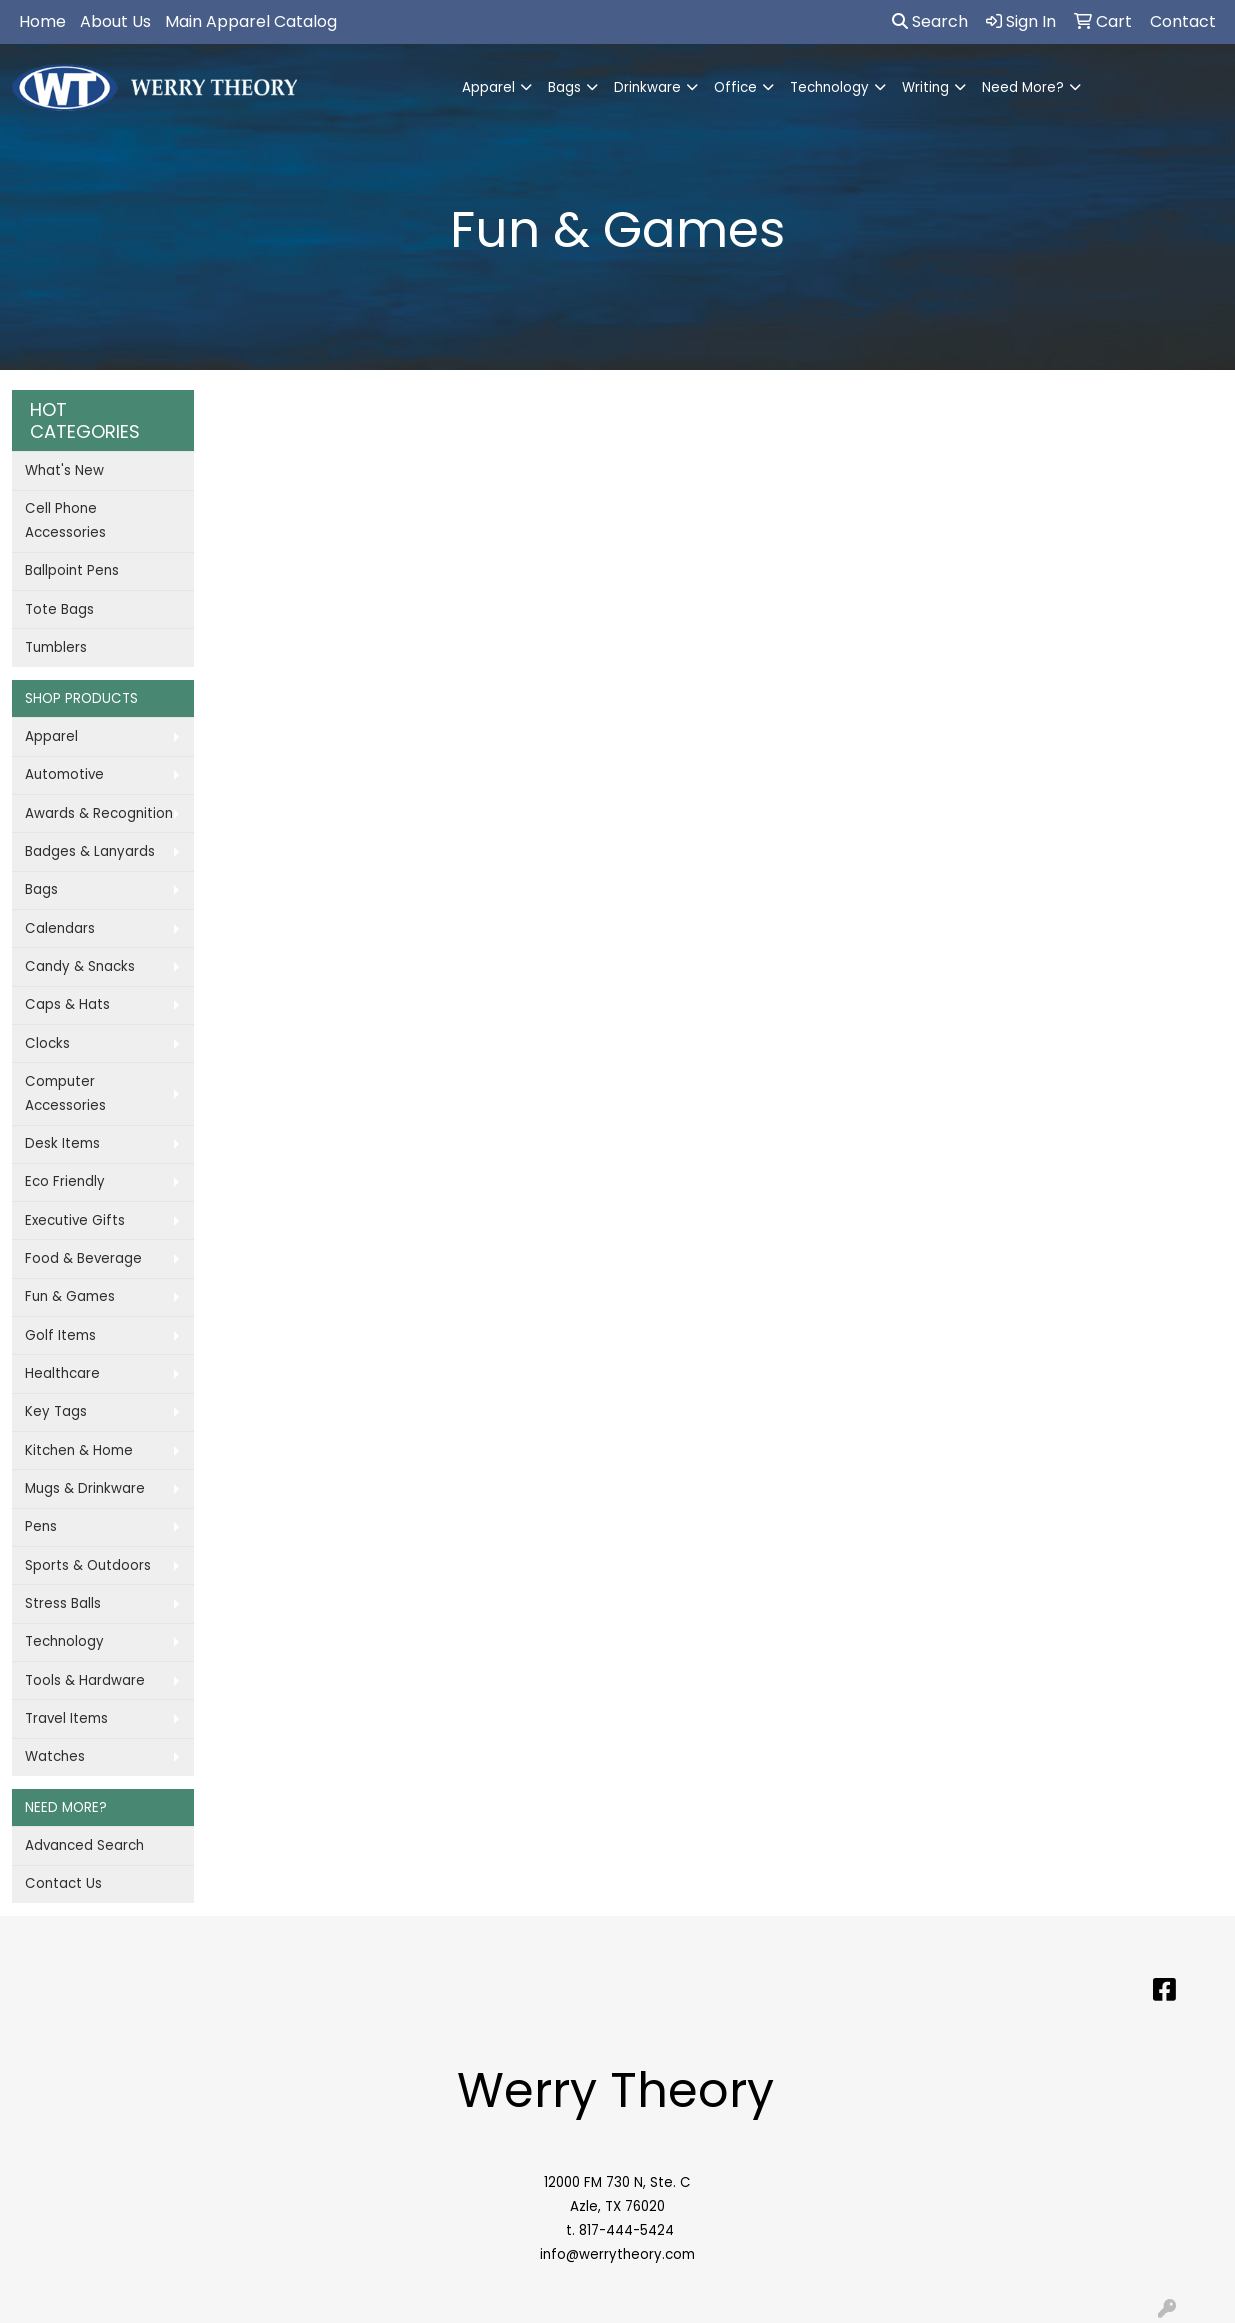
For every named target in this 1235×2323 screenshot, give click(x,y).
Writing (925, 87)
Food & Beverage (83, 1258)
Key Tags (56, 1411)
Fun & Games (70, 1296)
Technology (829, 87)
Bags (564, 87)
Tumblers (56, 647)
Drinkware (647, 87)
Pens (41, 1526)
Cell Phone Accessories (65, 520)
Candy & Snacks (80, 966)
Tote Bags (59, 609)
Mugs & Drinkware (85, 1488)
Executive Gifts (75, 1220)
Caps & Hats (67, 1004)
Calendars (60, 928)
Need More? (1023, 87)
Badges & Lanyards (90, 851)
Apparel (488, 87)
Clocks (47, 1043)
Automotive (64, 774)
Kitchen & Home (79, 1450)
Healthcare (62, 1373)
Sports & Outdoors (88, 1565)
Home (42, 21)
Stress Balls (63, 1603)
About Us (115, 21)
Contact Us (63, 1883)
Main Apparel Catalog (251, 21)
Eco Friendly (65, 1181)
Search (930, 21)
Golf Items (60, 1335)
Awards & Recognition (99, 813)
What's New (64, 470)
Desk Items (62, 1143)
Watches (55, 1756)
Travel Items (66, 1718)
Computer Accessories (65, 1093)
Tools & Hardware (85, 1680)
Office (735, 87)
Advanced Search (84, 1845)
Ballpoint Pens (72, 570)
